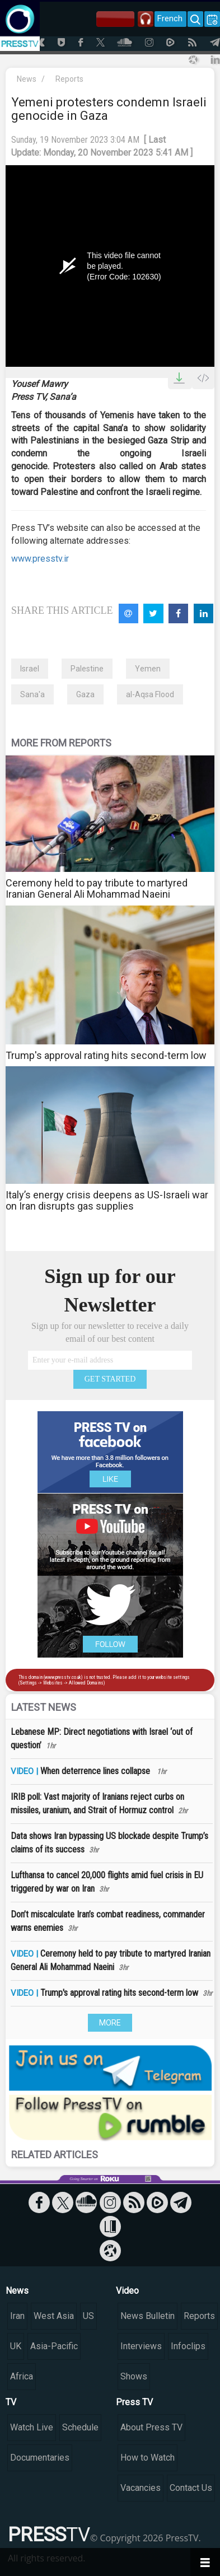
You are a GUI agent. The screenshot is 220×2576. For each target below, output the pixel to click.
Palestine (87, 668)
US (88, 2316)
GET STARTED (110, 1379)
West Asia (54, 2316)
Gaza (85, 694)
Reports (69, 78)
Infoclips (188, 2346)
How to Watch (147, 2457)
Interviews (141, 2346)
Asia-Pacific (54, 2346)
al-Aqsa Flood (150, 694)
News (26, 78)
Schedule (80, 2427)
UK (15, 2346)
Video (127, 2290)
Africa (21, 2376)
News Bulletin (147, 2316)
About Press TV (151, 2427)
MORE (110, 2022)
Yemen (148, 668)
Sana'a (32, 694)
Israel (29, 668)
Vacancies (140, 2487)
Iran (17, 2316)
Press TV (134, 2402)
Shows (133, 2376)
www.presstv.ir (40, 558)
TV (11, 2402)
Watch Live (31, 2427)
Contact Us (191, 2487)
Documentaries (39, 2457)
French (169, 18)
